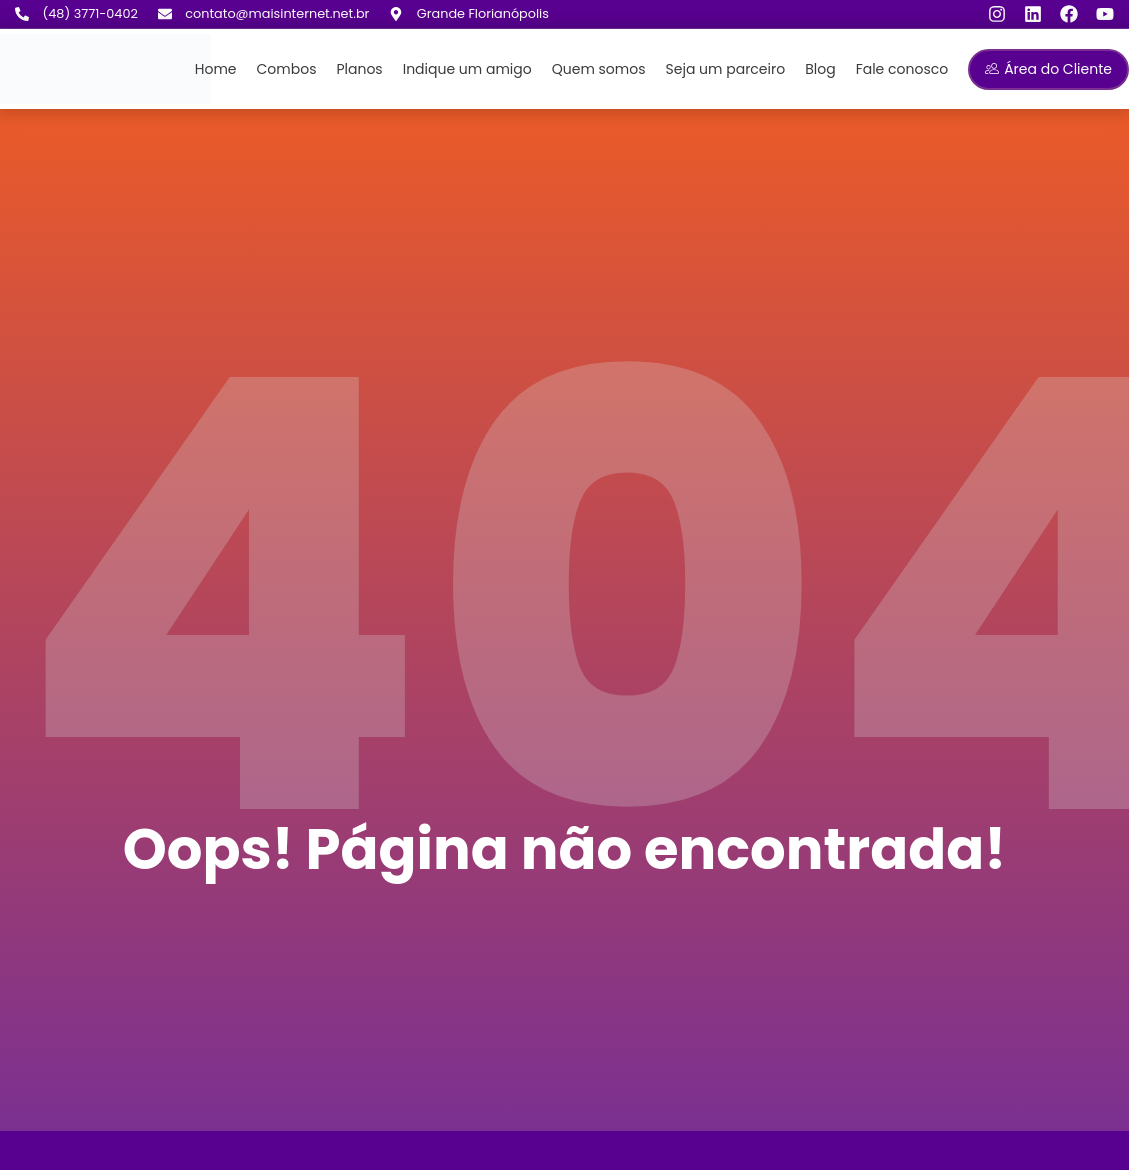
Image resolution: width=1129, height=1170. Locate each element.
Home (216, 69)
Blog (820, 69)
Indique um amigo (467, 69)
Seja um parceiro (726, 69)
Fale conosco (902, 69)
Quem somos (599, 69)
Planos (359, 69)
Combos (287, 69)
